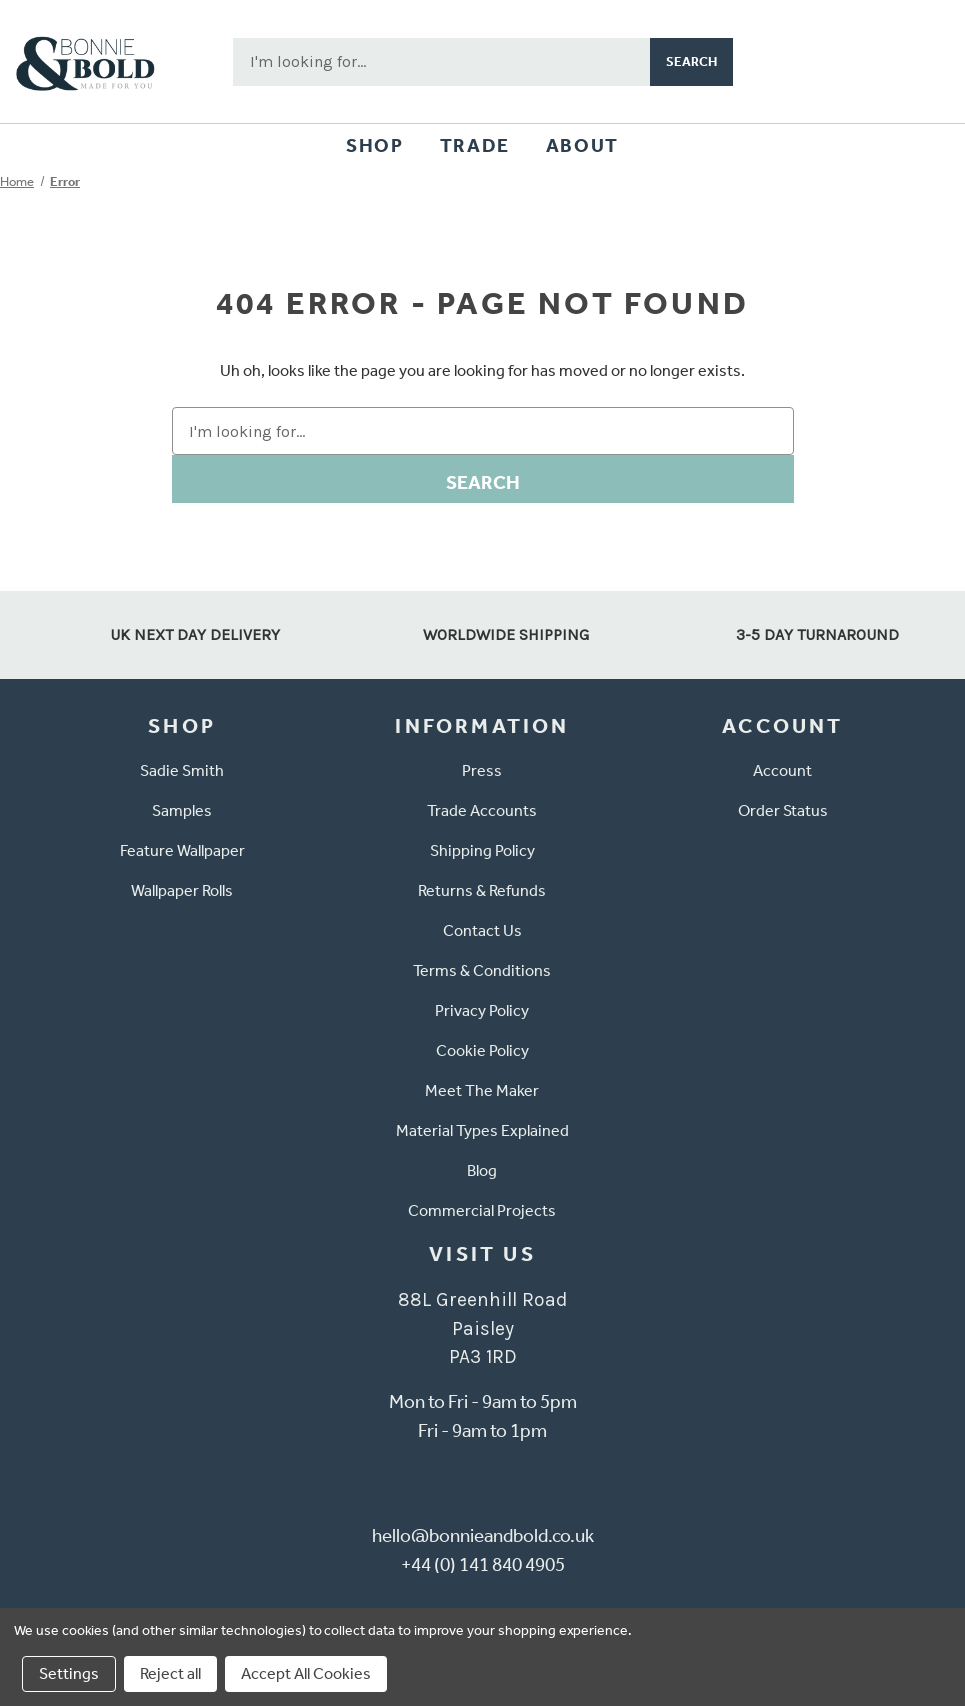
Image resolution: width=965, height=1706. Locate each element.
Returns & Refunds (482, 890)
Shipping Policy (482, 850)
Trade (475, 145)
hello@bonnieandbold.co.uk (483, 1535)
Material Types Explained (482, 1130)
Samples (182, 810)
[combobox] (441, 62)
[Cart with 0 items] (921, 62)
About (582, 145)
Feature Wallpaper (182, 850)
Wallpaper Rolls (182, 890)
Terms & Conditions (482, 970)
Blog (482, 1170)
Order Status (783, 810)
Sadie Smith (182, 770)
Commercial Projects (482, 1210)
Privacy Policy (482, 1010)
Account (782, 770)
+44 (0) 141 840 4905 (483, 1564)
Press (482, 770)
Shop (374, 145)
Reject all (170, 1673)
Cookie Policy (482, 1050)
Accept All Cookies (306, 1673)
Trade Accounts (482, 810)
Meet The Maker (482, 1090)
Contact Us (482, 930)
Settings (69, 1673)
